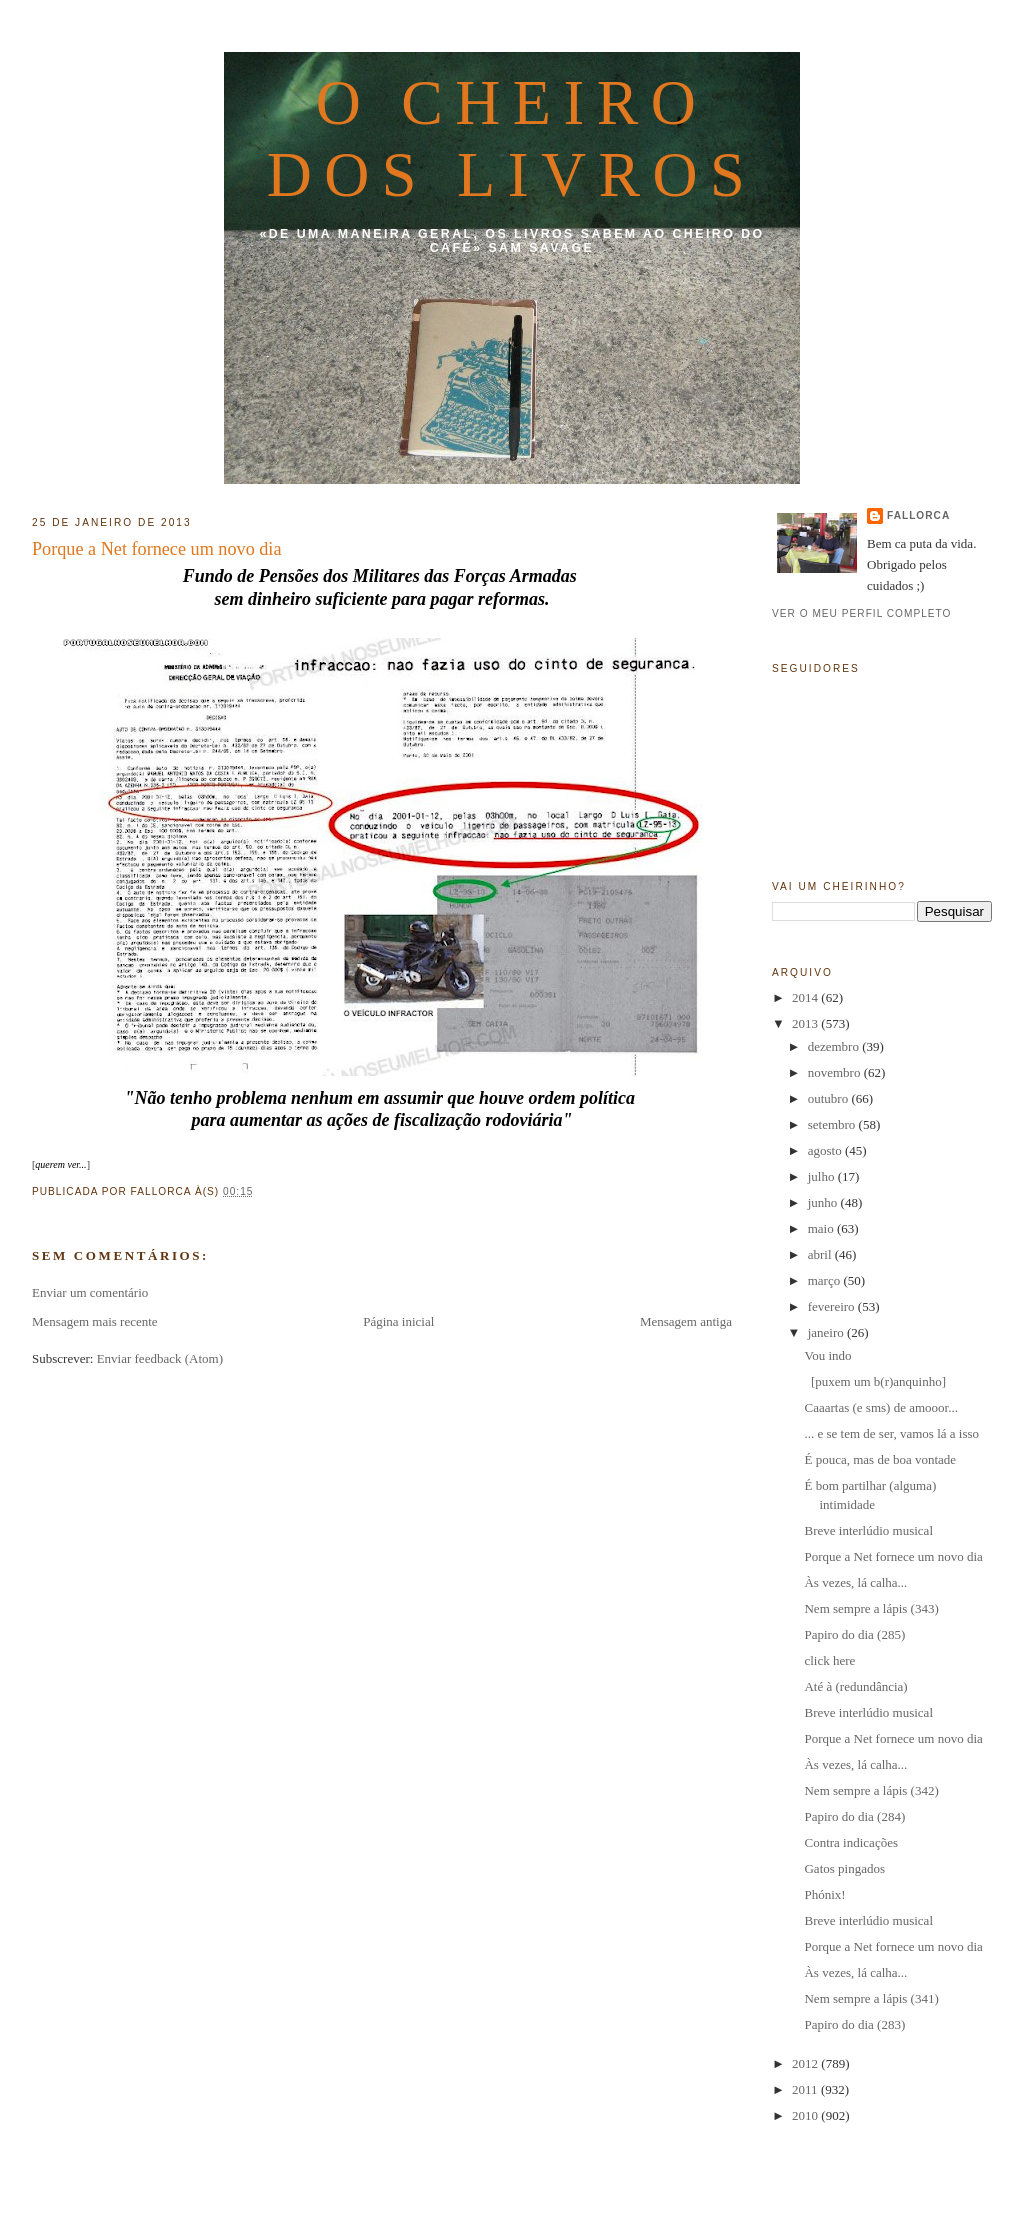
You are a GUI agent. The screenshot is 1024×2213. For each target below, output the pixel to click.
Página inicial (398, 1321)
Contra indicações (851, 1842)
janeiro (827, 1332)
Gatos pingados (844, 1868)
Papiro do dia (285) (854, 1634)
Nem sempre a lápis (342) (871, 1790)
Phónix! (824, 1894)
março (826, 1280)
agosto (826, 1150)
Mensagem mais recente (95, 1321)
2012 (806, 2063)
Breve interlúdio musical (868, 1530)
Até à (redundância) (855, 1686)
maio (822, 1228)
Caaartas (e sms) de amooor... (880, 1407)
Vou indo (827, 1355)
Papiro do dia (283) (854, 2024)
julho (823, 1176)
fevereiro (833, 1306)
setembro (833, 1124)
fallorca (918, 515)
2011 (806, 2089)
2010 (806, 2115)
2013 (806, 1023)
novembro (836, 1072)
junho (824, 1202)
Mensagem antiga (686, 1321)
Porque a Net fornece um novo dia (157, 549)
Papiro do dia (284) (854, 1816)
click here (829, 1660)
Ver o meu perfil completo (862, 613)
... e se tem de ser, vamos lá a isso (891, 1433)
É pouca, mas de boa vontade (880, 1459)
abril (821, 1254)
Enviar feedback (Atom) (160, 1358)
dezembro (835, 1046)
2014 (806, 997)
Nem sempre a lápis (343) (871, 1608)
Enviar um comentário (90, 1292)
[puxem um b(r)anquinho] (875, 1381)
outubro (830, 1098)
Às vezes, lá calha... (855, 1582)
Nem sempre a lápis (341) (871, 1998)
